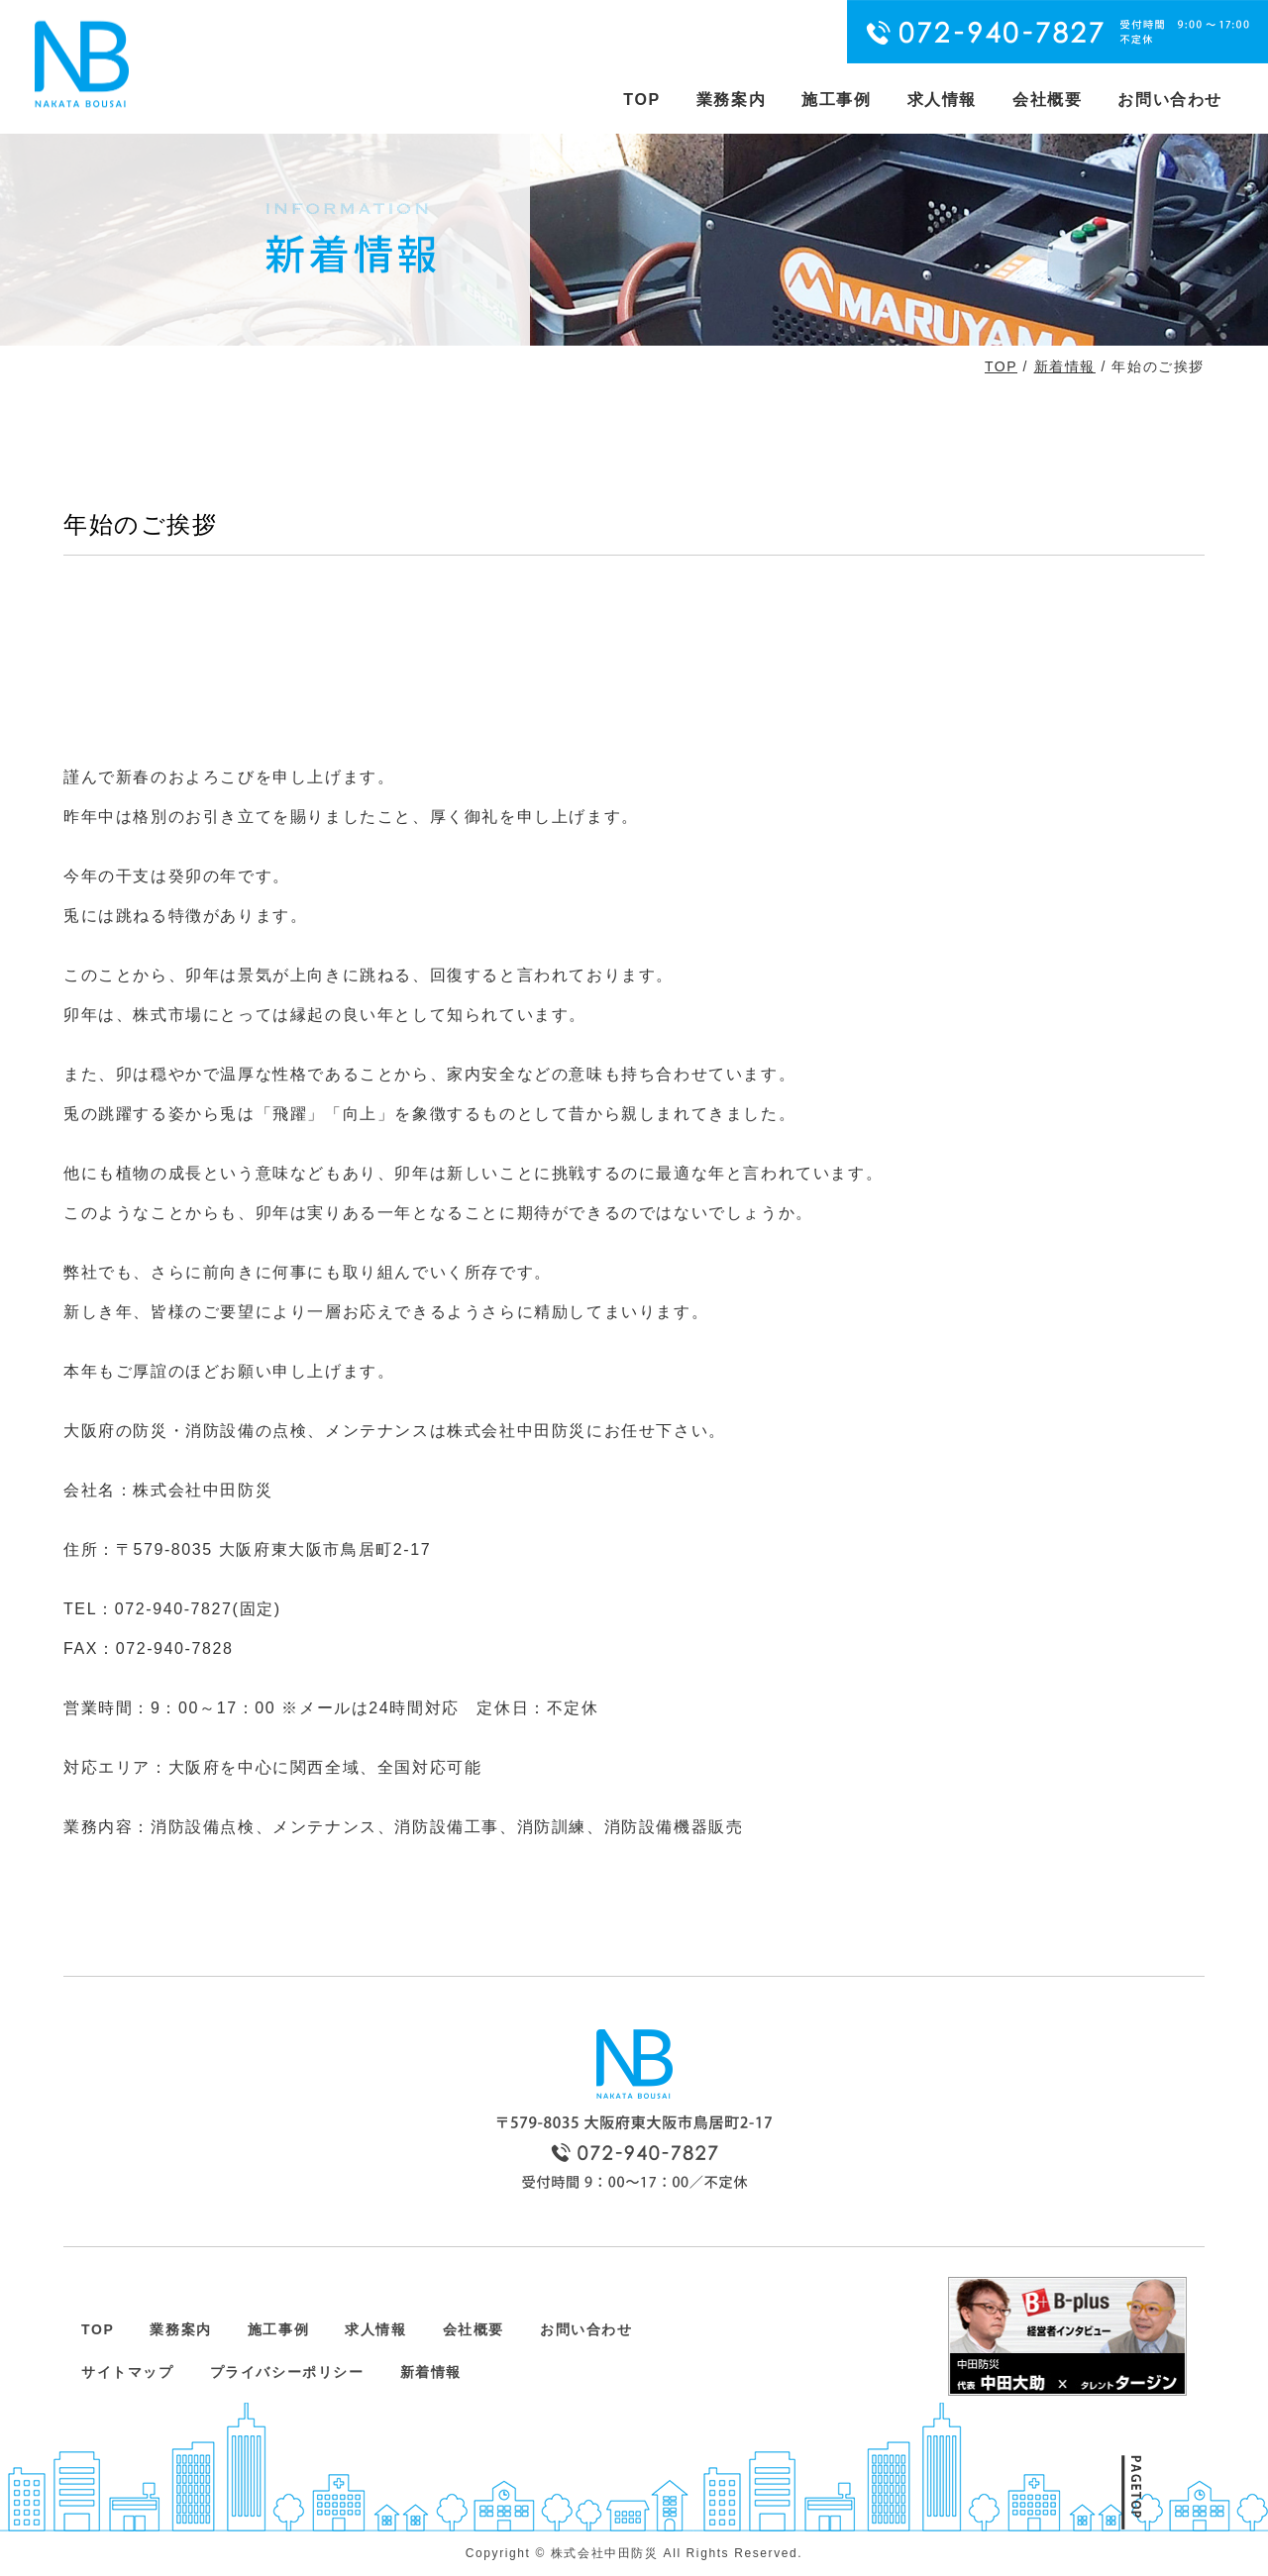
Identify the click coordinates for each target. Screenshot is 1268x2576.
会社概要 (1047, 99)
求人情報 (942, 99)
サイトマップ (127, 2372)
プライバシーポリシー (287, 2372)
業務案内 (731, 99)
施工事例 (836, 99)
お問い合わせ (1169, 99)
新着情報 (1065, 366)
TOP (641, 99)
